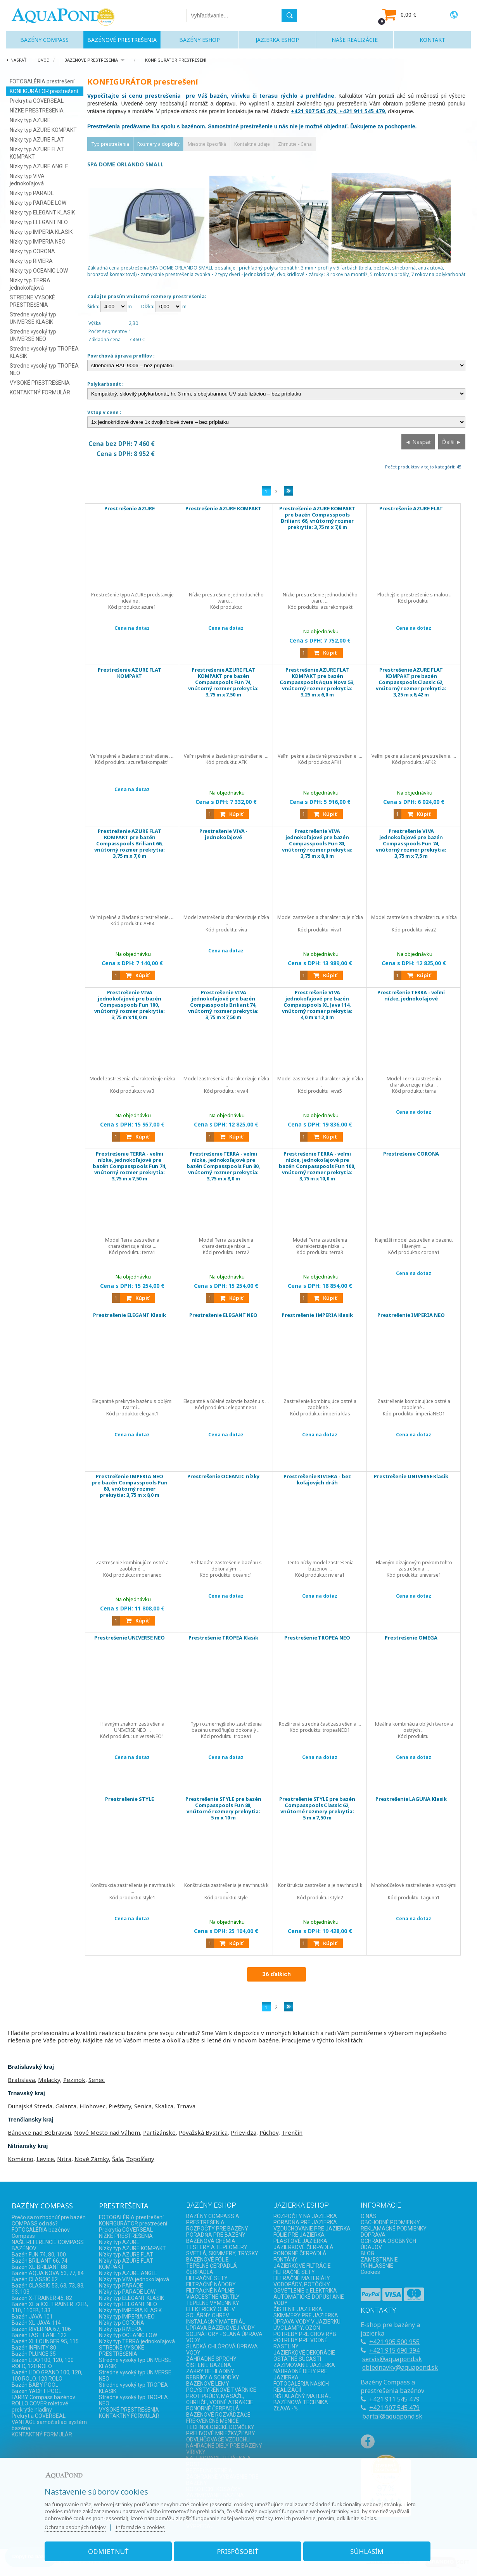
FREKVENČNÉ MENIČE (212, 2421)
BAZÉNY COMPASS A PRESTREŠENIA (212, 2219)
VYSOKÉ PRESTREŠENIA (40, 383)
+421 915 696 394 (394, 2350)
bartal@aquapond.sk (392, 2416)
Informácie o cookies (143, 2525)
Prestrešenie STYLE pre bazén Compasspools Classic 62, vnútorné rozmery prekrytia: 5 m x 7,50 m (317, 1809)
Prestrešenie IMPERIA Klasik (317, 1315)
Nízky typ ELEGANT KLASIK (42, 212)
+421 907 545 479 (394, 2407)
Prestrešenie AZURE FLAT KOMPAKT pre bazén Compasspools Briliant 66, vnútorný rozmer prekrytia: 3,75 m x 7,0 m (130, 844)
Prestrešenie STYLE (129, 1799)
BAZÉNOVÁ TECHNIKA (300, 2402)
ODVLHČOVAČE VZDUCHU (218, 2439)
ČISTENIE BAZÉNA (208, 2365)
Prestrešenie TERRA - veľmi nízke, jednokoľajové (411, 996)
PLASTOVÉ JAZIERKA (300, 2241)
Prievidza (243, 2132)
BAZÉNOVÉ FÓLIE (207, 2259)
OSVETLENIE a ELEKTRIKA (305, 2290)
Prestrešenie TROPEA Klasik (223, 1637)
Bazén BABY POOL (35, 2385)
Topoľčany (140, 2159)
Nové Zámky (91, 2159)
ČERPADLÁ (199, 2272)
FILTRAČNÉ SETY (207, 2278)
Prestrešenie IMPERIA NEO (411, 1315)
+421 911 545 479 (394, 2399)
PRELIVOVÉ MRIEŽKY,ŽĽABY (220, 2433)
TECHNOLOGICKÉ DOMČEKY (220, 2427)
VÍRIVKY (196, 2452)
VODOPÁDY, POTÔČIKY (301, 2284)
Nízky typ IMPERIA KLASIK (41, 232)
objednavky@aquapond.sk (400, 2367)
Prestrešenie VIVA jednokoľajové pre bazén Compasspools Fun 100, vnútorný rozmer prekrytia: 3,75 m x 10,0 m (130, 1006)
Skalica (164, 2106)
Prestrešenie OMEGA (411, 1637)
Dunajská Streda (30, 2106)
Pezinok (74, 2080)
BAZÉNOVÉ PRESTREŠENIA (91, 60)
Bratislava (21, 2080)
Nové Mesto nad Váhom (107, 2132)
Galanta (65, 2106)
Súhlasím (365, 2550)
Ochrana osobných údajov (78, 2525)
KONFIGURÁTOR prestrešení (175, 60)
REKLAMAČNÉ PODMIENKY (394, 2228)
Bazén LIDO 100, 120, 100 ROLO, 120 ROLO (43, 2363)
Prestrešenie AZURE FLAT (411, 508)
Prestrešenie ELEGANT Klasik (129, 1315)
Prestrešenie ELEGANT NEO (223, 1315)
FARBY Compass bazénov (43, 2397)
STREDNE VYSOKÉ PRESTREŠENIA (121, 2350)
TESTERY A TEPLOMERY (216, 2247)
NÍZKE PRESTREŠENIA (37, 110)
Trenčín (292, 2132)
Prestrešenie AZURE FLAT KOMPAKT (129, 673)
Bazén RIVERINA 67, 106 (41, 2329)
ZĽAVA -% (285, 2408)
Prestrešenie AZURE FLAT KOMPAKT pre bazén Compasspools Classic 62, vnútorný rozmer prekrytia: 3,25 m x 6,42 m (411, 683)
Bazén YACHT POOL (36, 2391)
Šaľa (117, 2159)
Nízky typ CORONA (32, 251)
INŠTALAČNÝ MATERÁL (302, 2396)
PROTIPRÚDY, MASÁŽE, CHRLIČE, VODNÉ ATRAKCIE (219, 2399)
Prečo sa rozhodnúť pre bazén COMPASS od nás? (49, 2220)
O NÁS (369, 2216)
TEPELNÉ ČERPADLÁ (211, 2266)
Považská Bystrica (203, 2132)
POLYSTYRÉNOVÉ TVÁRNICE (221, 2390)
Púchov (268, 2132)
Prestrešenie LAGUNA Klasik (411, 1799)
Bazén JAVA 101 (32, 2316)
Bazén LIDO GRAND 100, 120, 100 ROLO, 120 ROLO (47, 2375)
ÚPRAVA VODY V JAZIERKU (306, 2322)
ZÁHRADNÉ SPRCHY (211, 2359)
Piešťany (120, 2106)
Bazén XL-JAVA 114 (36, 2323)
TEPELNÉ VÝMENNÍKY (212, 2303)
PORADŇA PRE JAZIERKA (305, 2222)
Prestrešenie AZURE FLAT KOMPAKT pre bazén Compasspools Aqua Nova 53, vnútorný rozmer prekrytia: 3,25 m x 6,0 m (317, 683)
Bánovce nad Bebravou (39, 2132)
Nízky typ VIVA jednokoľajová (134, 2279)
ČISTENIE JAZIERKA (297, 2309)
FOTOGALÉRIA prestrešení (42, 81)
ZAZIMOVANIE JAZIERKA (304, 2365)
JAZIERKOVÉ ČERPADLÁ (303, 2247)
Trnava (185, 2106)
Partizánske (159, 2132)
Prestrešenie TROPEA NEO (317, 1637)
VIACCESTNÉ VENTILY (213, 2297)
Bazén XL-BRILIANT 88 (39, 2267)
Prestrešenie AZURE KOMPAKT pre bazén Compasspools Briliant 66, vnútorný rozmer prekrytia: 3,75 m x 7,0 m (317, 522)
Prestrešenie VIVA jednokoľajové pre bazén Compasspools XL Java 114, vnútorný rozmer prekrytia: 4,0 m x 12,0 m (317, 1006)
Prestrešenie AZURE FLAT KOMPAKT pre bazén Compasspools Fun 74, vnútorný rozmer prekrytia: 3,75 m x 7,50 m (223, 683)
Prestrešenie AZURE (129, 508)
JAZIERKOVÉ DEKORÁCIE (304, 2353)
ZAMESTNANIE (379, 2259)
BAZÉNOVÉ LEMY (207, 2384)
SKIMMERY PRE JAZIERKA (305, 2315)
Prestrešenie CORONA (411, 1154)
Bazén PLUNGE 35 (34, 2354)
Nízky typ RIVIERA (31, 261)
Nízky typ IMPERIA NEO (38, 241)
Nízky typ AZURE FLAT (37, 139)
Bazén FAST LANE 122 (39, 2335)
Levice (45, 2159)
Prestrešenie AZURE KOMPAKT (223, 512)
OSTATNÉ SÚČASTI (297, 2359)
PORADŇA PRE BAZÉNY (215, 2235)
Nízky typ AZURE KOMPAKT (43, 130)
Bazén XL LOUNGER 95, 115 (45, 2341)
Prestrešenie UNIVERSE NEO (129, 1637)
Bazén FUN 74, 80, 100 (39, 2254)
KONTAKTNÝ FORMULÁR (40, 392)
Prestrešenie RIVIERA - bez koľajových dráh (317, 1480)
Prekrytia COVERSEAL (37, 101)
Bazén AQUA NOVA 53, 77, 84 (48, 2273)
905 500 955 (402, 2342)
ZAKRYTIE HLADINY (210, 2371)
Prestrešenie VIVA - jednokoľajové (223, 834)
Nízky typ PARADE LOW (38, 203)
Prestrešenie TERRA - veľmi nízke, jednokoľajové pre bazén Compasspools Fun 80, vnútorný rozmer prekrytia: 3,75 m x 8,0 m (223, 1167)
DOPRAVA (373, 2235)
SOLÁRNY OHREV (207, 2315)
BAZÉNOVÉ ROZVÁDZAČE (218, 2415)
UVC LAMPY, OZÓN (296, 2328)
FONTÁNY (285, 2259)
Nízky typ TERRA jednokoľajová (137, 2341)
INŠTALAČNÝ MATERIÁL (215, 2322)
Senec (96, 2080)
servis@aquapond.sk (392, 2359)
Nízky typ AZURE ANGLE (39, 166)
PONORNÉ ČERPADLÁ (212, 2408)
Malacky (49, 2080)
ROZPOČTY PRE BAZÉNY (217, 2228)
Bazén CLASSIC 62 (35, 2279)
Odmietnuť (110, 2550)
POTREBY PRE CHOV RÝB (304, 2334)
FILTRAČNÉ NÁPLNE (210, 2290)
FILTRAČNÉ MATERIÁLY (301, 2278)
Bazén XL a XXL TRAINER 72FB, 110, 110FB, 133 (50, 2307)
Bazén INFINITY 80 (34, 2347)
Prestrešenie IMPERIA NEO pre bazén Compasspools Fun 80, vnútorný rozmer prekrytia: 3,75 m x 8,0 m (129, 1486)
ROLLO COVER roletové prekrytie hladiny (40, 2406)
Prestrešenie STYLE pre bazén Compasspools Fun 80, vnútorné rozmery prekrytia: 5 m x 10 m (223, 1809)
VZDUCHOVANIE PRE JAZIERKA (312, 2228)
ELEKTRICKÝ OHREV (210, 2309)
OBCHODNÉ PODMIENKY (390, 2222)
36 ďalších (276, 1974)
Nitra (64, 2159)
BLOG (367, 2253)
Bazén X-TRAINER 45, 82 (42, 2298)
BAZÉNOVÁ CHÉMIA (210, 2241)
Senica (143, 2106)
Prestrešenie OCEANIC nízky (223, 1476)
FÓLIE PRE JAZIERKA (299, 2235)
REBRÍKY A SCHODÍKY (212, 2377)
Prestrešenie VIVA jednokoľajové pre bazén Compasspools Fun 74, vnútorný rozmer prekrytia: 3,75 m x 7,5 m (411, 844)
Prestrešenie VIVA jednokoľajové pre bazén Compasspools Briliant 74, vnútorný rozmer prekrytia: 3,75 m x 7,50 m (223, 1006)
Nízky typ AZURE (30, 120)
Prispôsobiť (237, 2550)
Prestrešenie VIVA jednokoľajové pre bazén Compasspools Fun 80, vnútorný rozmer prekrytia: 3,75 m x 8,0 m (317, 844)
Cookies (370, 2272)
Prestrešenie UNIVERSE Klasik (411, 1476)
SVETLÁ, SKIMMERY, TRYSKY (222, 2253)
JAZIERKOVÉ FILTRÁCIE (302, 2266)
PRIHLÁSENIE (377, 2266)
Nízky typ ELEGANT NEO (39, 222)
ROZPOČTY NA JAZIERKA (305, 2216)
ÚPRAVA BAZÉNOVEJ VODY (220, 2328)
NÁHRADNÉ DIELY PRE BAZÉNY (224, 2446)
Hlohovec (92, 2106)
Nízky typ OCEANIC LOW (39, 271)
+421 (377, 2342)
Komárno (20, 2159)
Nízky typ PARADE (32, 193)
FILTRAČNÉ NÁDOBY (211, 2284)
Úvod (44, 60)
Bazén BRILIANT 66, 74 (39, 2261)
